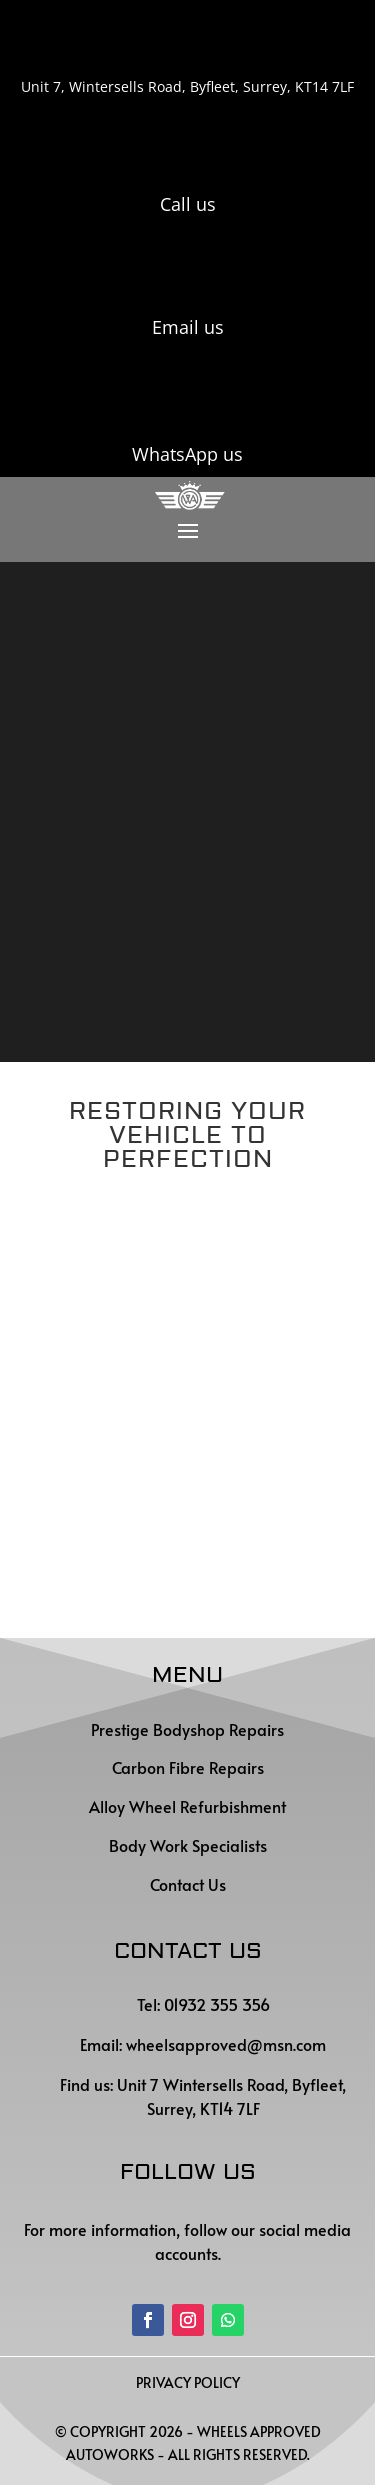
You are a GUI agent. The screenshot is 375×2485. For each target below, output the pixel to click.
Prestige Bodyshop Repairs (187, 1729)
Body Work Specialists (188, 1845)
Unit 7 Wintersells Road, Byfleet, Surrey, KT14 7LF (229, 2096)
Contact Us (188, 1884)
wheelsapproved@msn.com (226, 2044)
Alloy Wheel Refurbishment (187, 1806)
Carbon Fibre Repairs (188, 1767)
